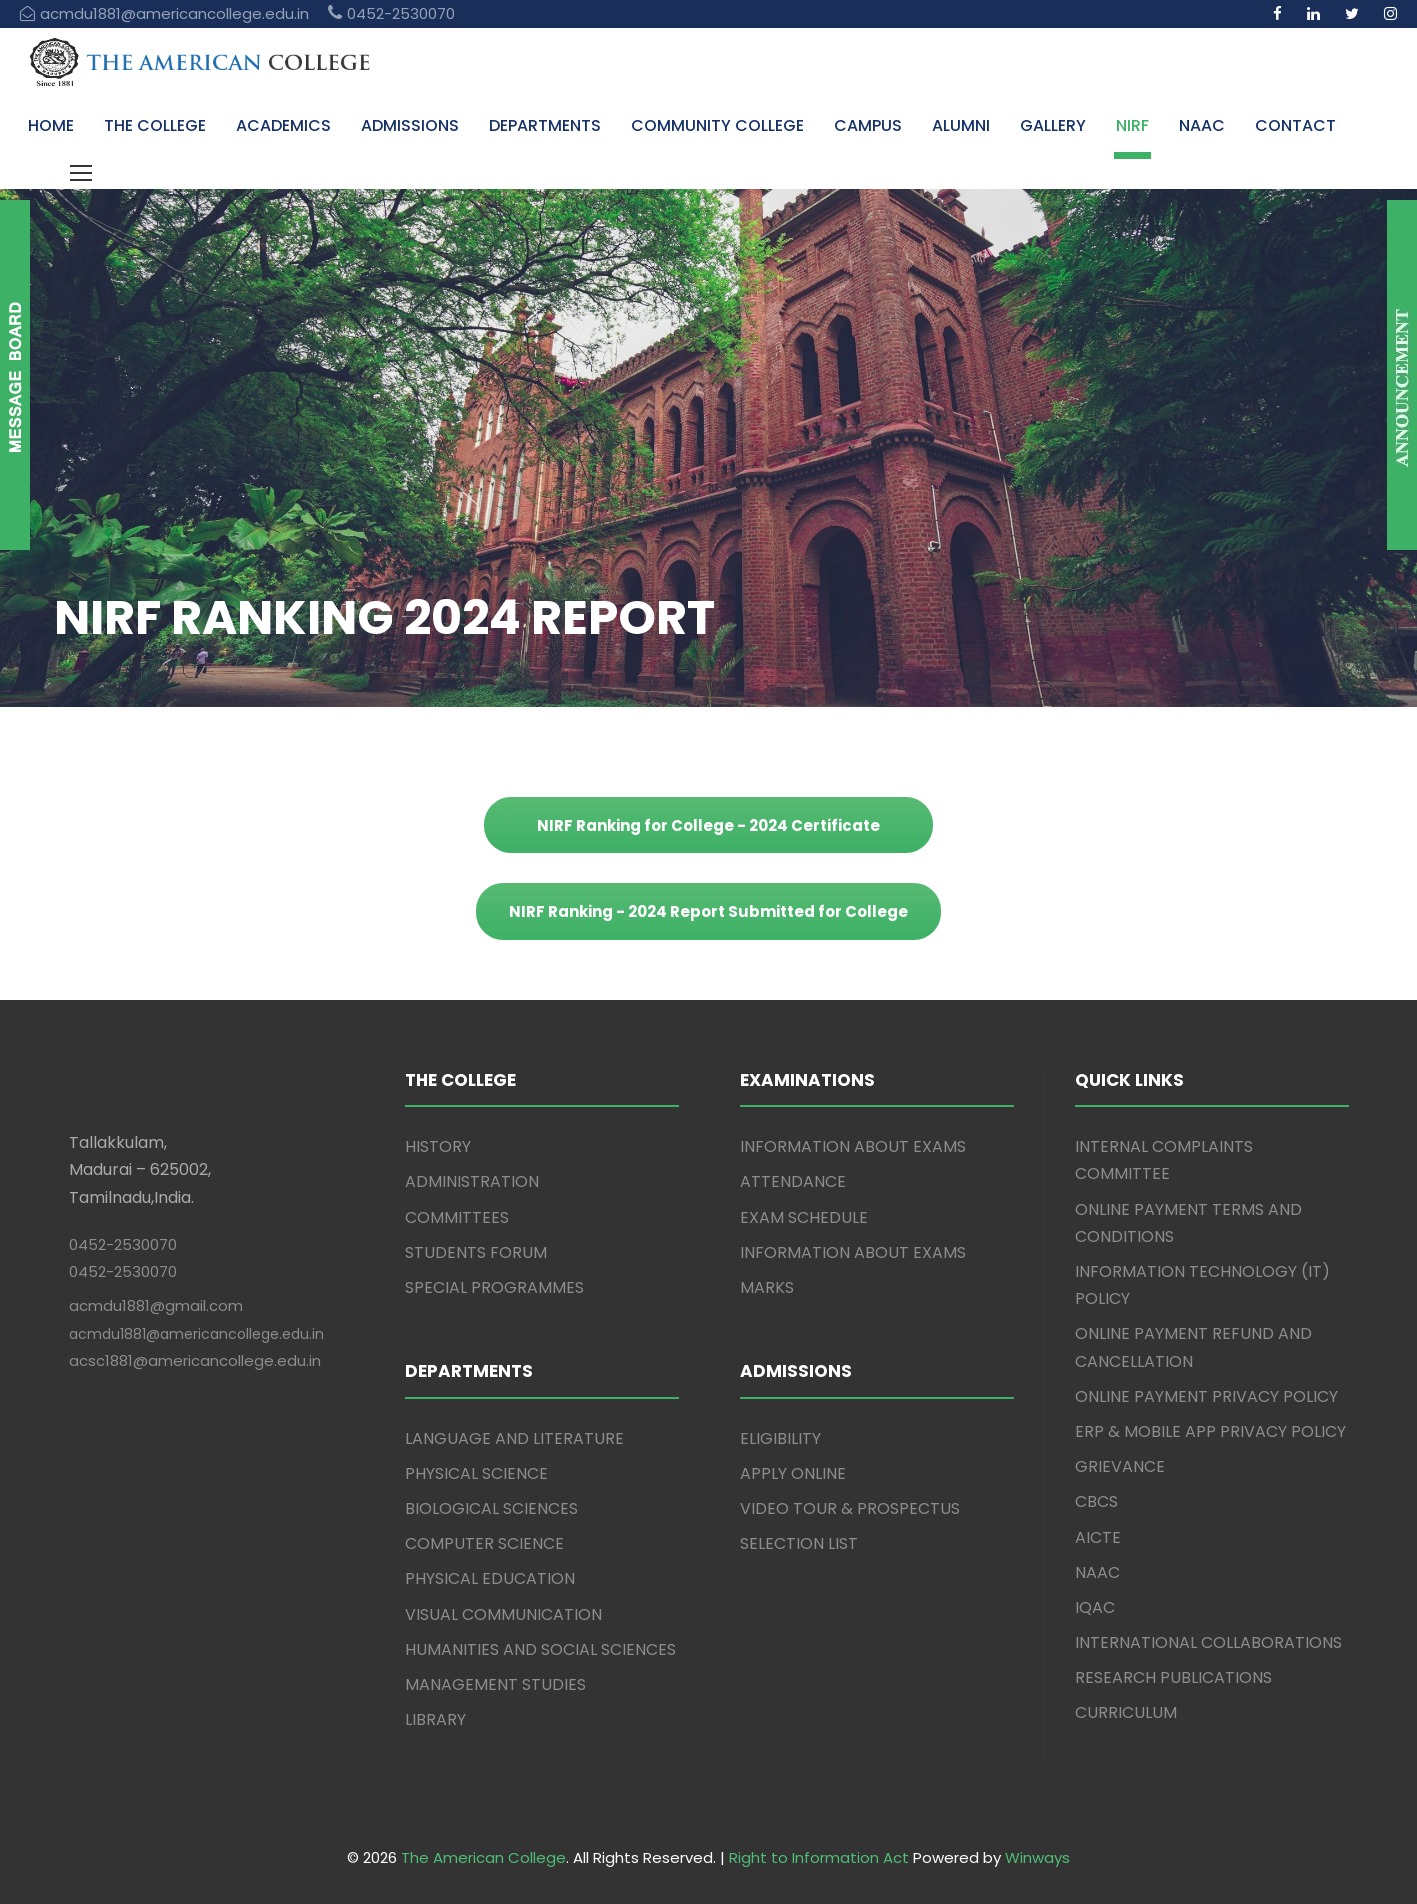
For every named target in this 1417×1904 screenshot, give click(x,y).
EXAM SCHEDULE (804, 1217)
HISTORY (438, 1146)
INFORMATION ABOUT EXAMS (853, 1146)
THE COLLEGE (155, 125)
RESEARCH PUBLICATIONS (1173, 1677)
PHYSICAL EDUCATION (490, 1578)
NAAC (1202, 125)
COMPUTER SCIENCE (484, 1543)
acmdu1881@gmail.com (156, 1305)
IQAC (1095, 1607)
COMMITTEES (457, 1217)
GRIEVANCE (1120, 1466)
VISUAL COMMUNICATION (503, 1614)
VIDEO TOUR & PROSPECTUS (850, 1508)
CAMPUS (868, 125)
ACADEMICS (283, 125)
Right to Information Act (819, 1857)
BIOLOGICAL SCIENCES (491, 1508)
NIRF (1132, 125)
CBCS (1096, 1501)
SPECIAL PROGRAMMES (494, 1287)
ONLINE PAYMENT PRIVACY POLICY (1206, 1396)
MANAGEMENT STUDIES (495, 1684)
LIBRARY (435, 1719)
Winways (1037, 1857)
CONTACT (1295, 125)
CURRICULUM (1126, 1712)
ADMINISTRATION (472, 1181)
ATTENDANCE (793, 1181)
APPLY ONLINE (793, 1473)
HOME (51, 125)
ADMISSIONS (410, 125)
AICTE (1098, 1537)
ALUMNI (961, 125)
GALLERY (1053, 125)
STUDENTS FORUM (476, 1252)
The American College (483, 1857)
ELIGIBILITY (780, 1438)
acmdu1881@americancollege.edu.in (196, 1334)
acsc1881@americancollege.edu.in (195, 1360)
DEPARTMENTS (545, 125)
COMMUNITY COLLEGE (717, 125)
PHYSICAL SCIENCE (476, 1473)
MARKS (767, 1287)
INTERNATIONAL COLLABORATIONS (1208, 1642)
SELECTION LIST (799, 1543)
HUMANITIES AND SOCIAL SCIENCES (540, 1649)
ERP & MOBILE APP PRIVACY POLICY (1210, 1431)
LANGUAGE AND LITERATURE (514, 1438)
